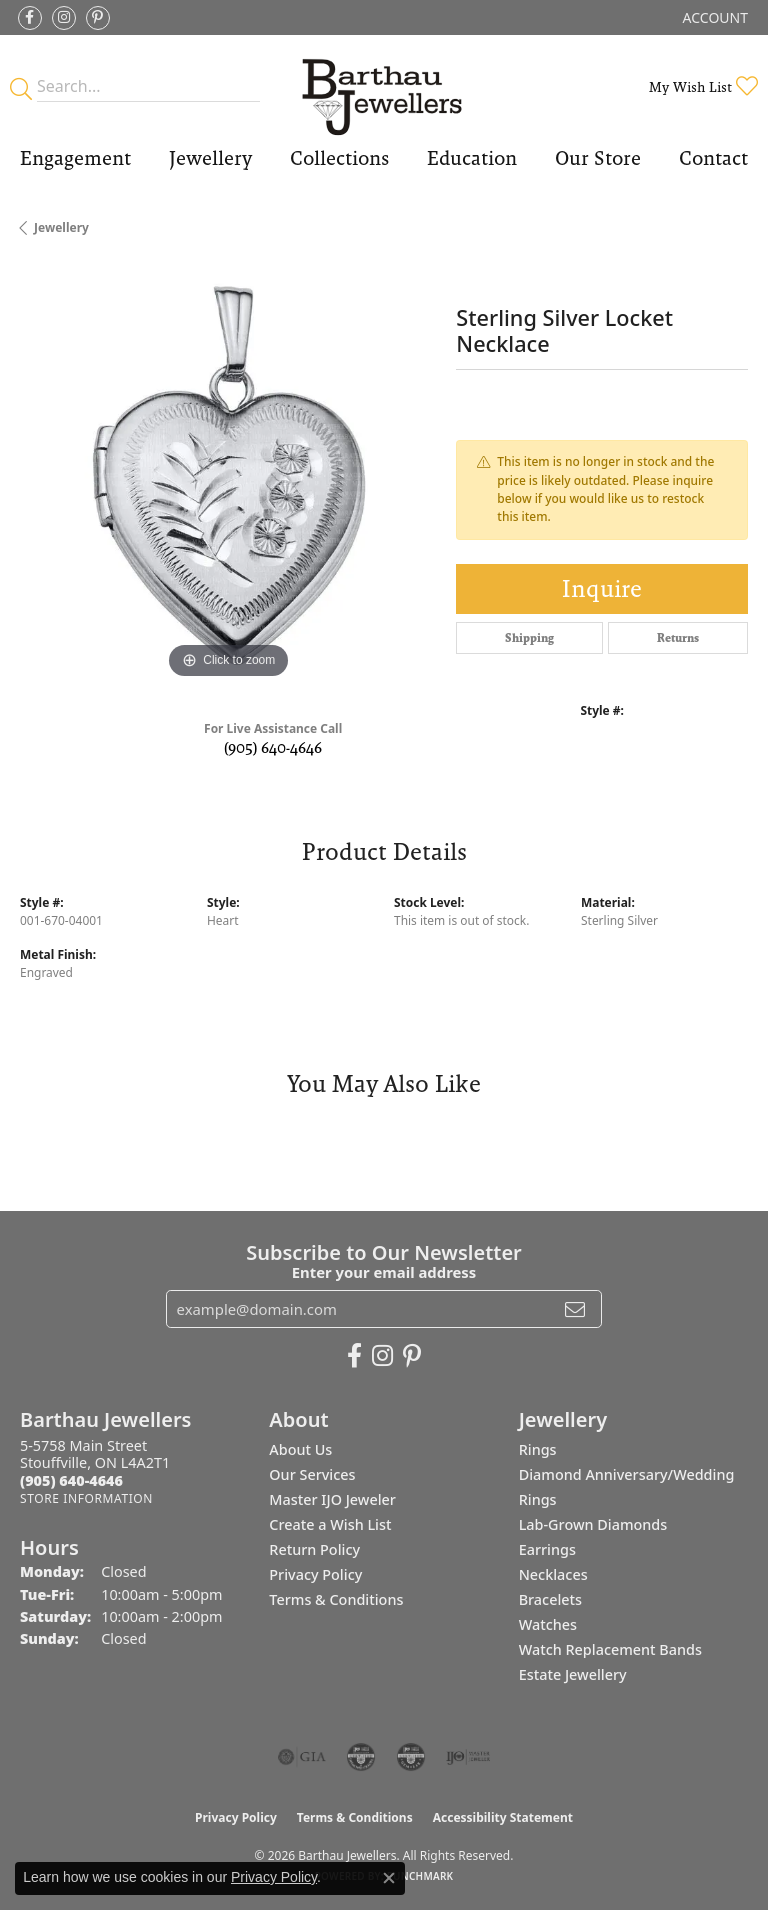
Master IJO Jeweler (332, 1499)
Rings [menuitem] (538, 1449)
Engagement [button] (75, 158)
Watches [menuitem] (548, 1624)
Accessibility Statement (503, 1817)
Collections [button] (339, 158)
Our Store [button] (598, 158)
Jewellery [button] (210, 158)
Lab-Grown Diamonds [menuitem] (593, 1524)
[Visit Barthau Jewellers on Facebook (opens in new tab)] (30, 18)
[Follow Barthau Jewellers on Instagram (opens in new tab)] (64, 18)
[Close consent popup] (389, 1878)
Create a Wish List (330, 1524)
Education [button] (472, 158)
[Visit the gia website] (302, 1757)
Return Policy (314, 1549)
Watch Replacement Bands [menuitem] (610, 1649)
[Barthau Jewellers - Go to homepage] (383, 86)
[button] (713, 17)
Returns (678, 638)
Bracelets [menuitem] (550, 1599)
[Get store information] (86, 1498)
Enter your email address (384, 1272)
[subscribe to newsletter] (575, 1309)
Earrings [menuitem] (547, 1549)
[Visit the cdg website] (361, 1757)
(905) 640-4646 (273, 747)
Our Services (312, 1474)
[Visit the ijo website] (468, 1757)
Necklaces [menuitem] (553, 1574)
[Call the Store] (71, 1480)
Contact (713, 158)
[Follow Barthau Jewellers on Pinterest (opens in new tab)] (98, 18)
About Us (300, 1449)
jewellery (61, 227)
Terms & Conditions (336, 1599)
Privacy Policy (315, 1574)
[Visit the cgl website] (411, 1757)
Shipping (529, 638)
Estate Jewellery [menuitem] (573, 1674)
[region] (228, 475)
